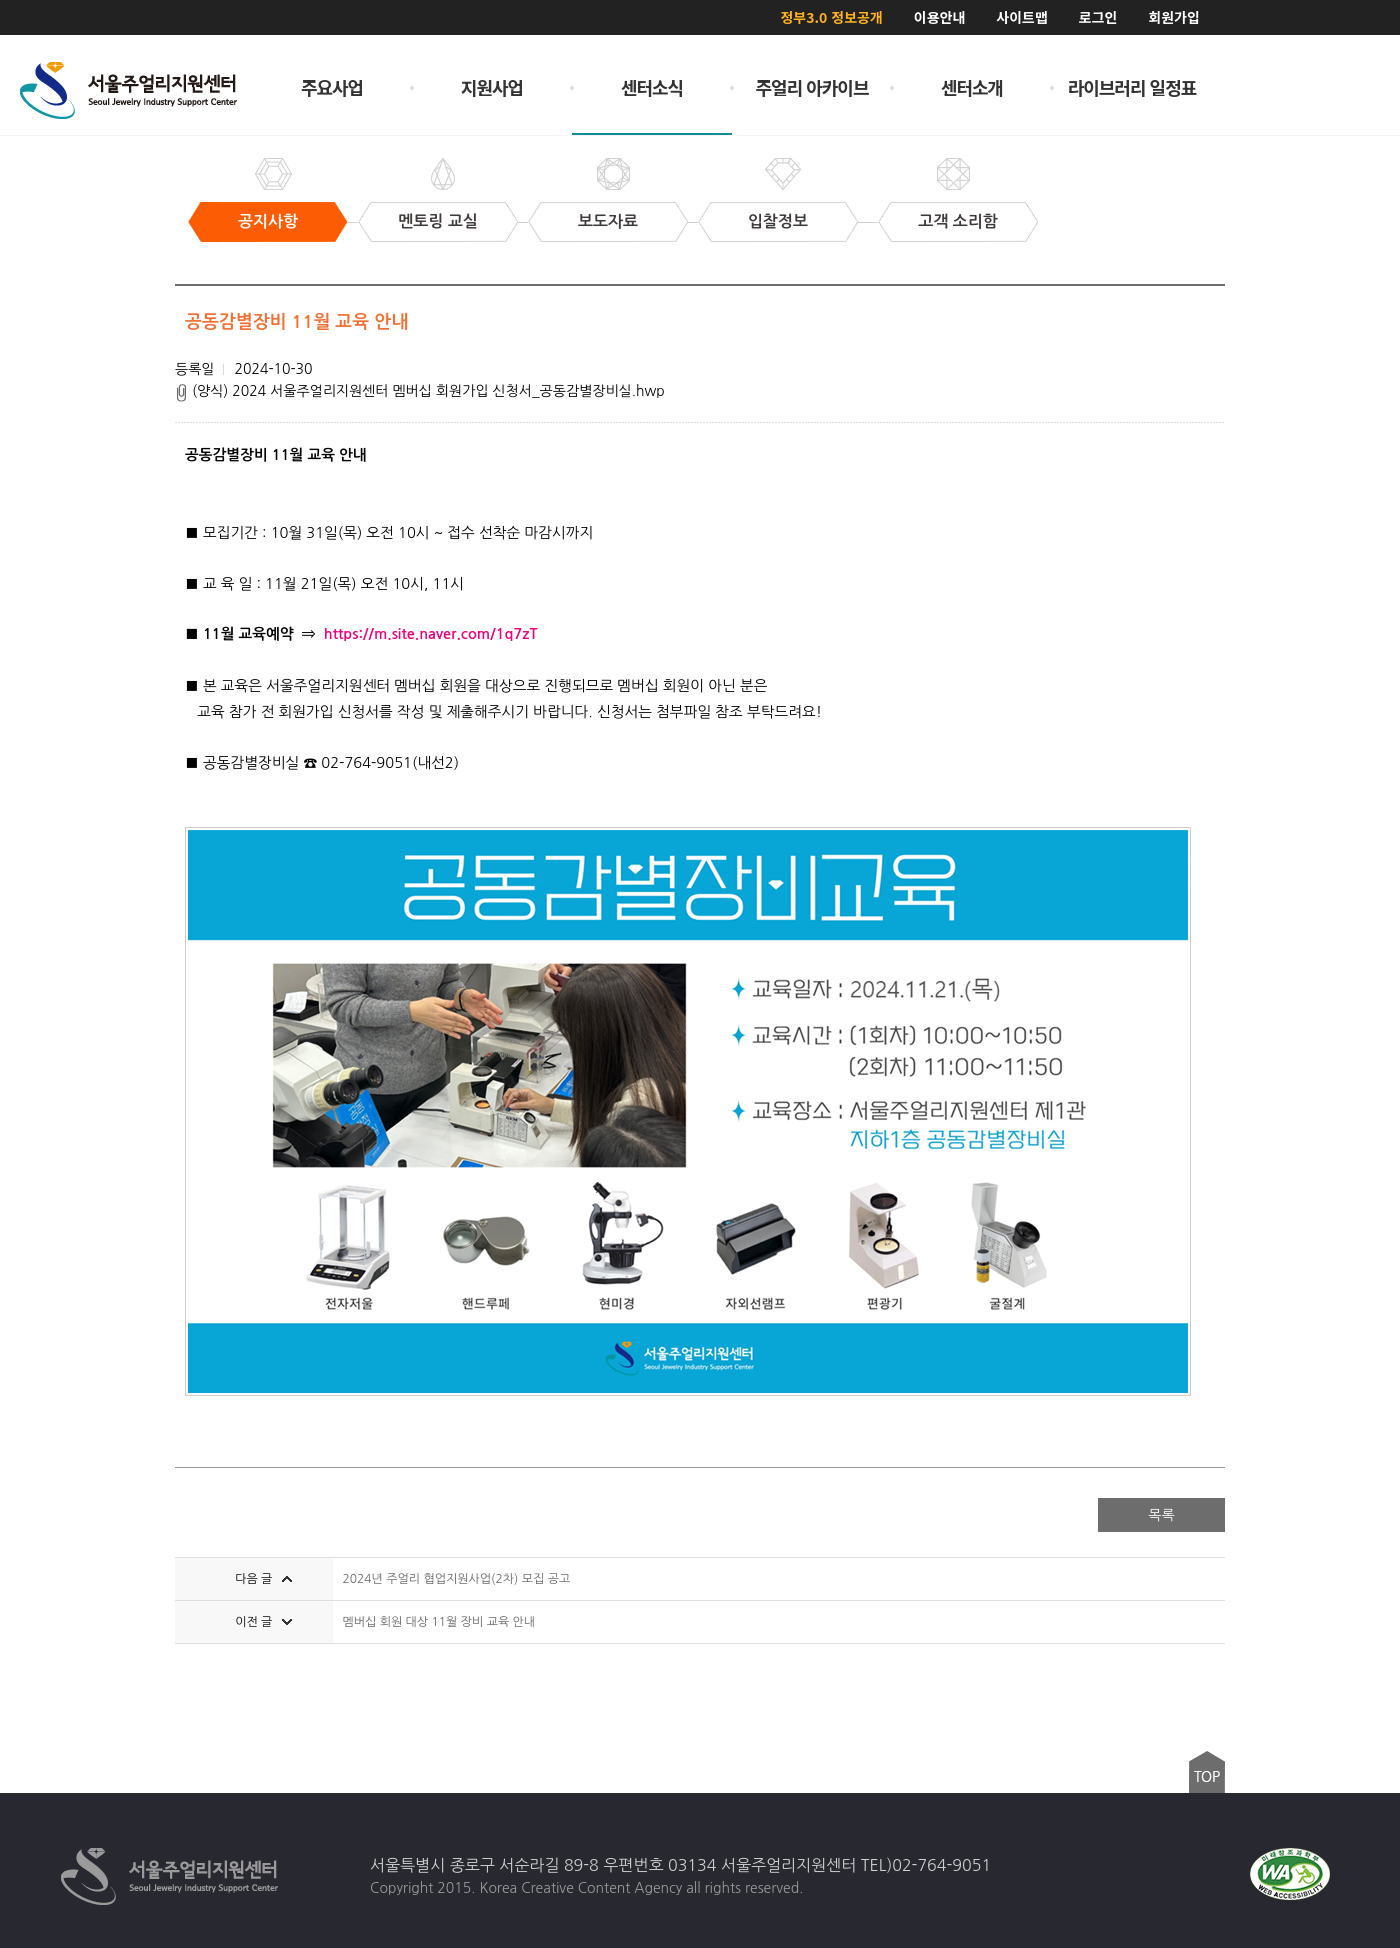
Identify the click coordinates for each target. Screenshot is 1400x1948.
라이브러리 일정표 (1132, 87)
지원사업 (492, 87)
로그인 (1098, 17)
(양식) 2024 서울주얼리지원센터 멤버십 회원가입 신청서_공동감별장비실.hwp (420, 391)
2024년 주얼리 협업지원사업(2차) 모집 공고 (457, 1579)
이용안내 (940, 17)
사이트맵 (1022, 17)
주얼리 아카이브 (812, 87)
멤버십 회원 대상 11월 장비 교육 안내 (439, 1622)
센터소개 (972, 87)
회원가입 (1174, 17)
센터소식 (652, 87)
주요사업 (332, 87)
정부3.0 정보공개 (831, 17)
